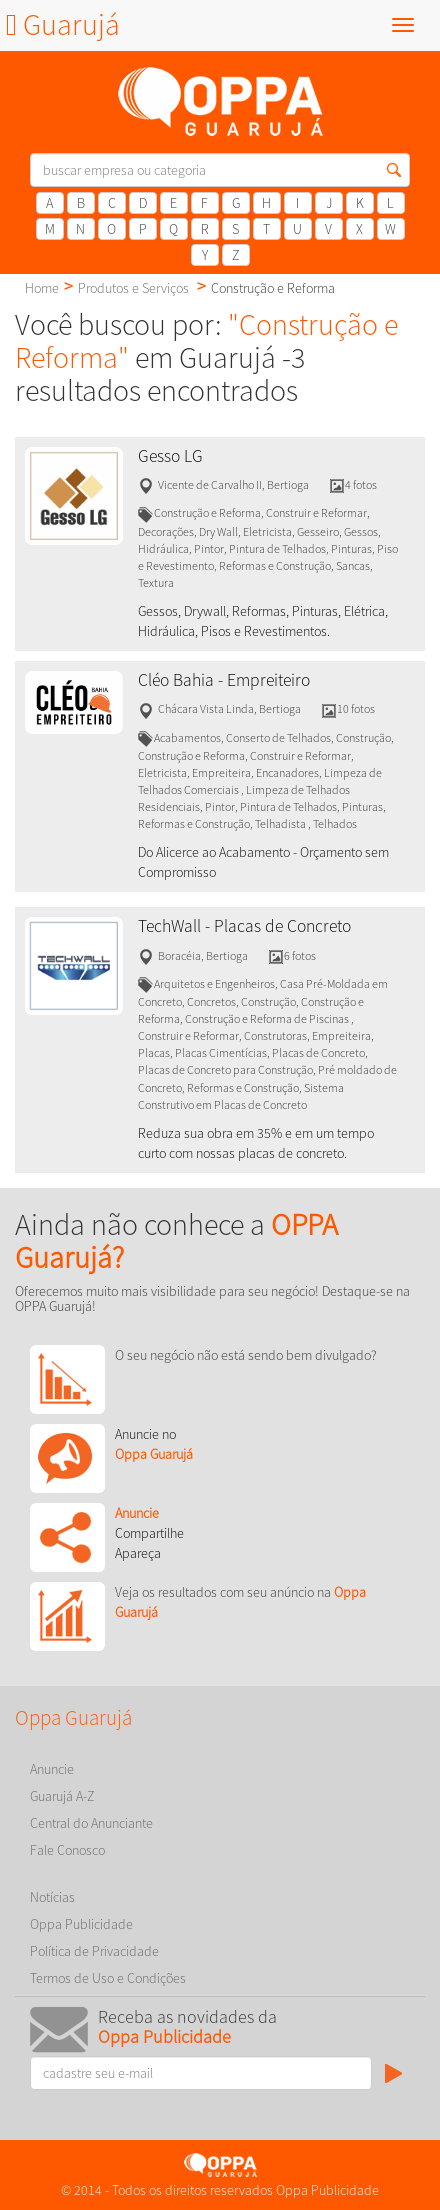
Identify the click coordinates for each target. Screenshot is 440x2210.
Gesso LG (170, 456)
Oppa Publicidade (81, 1924)
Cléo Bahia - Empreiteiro (224, 680)
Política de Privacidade (94, 1951)
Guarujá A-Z (62, 1796)
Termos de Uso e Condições (108, 1978)
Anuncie (52, 1769)
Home (42, 288)
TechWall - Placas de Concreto (244, 926)
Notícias (52, 1897)
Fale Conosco (67, 1850)
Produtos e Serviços (133, 288)
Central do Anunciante (91, 1823)
